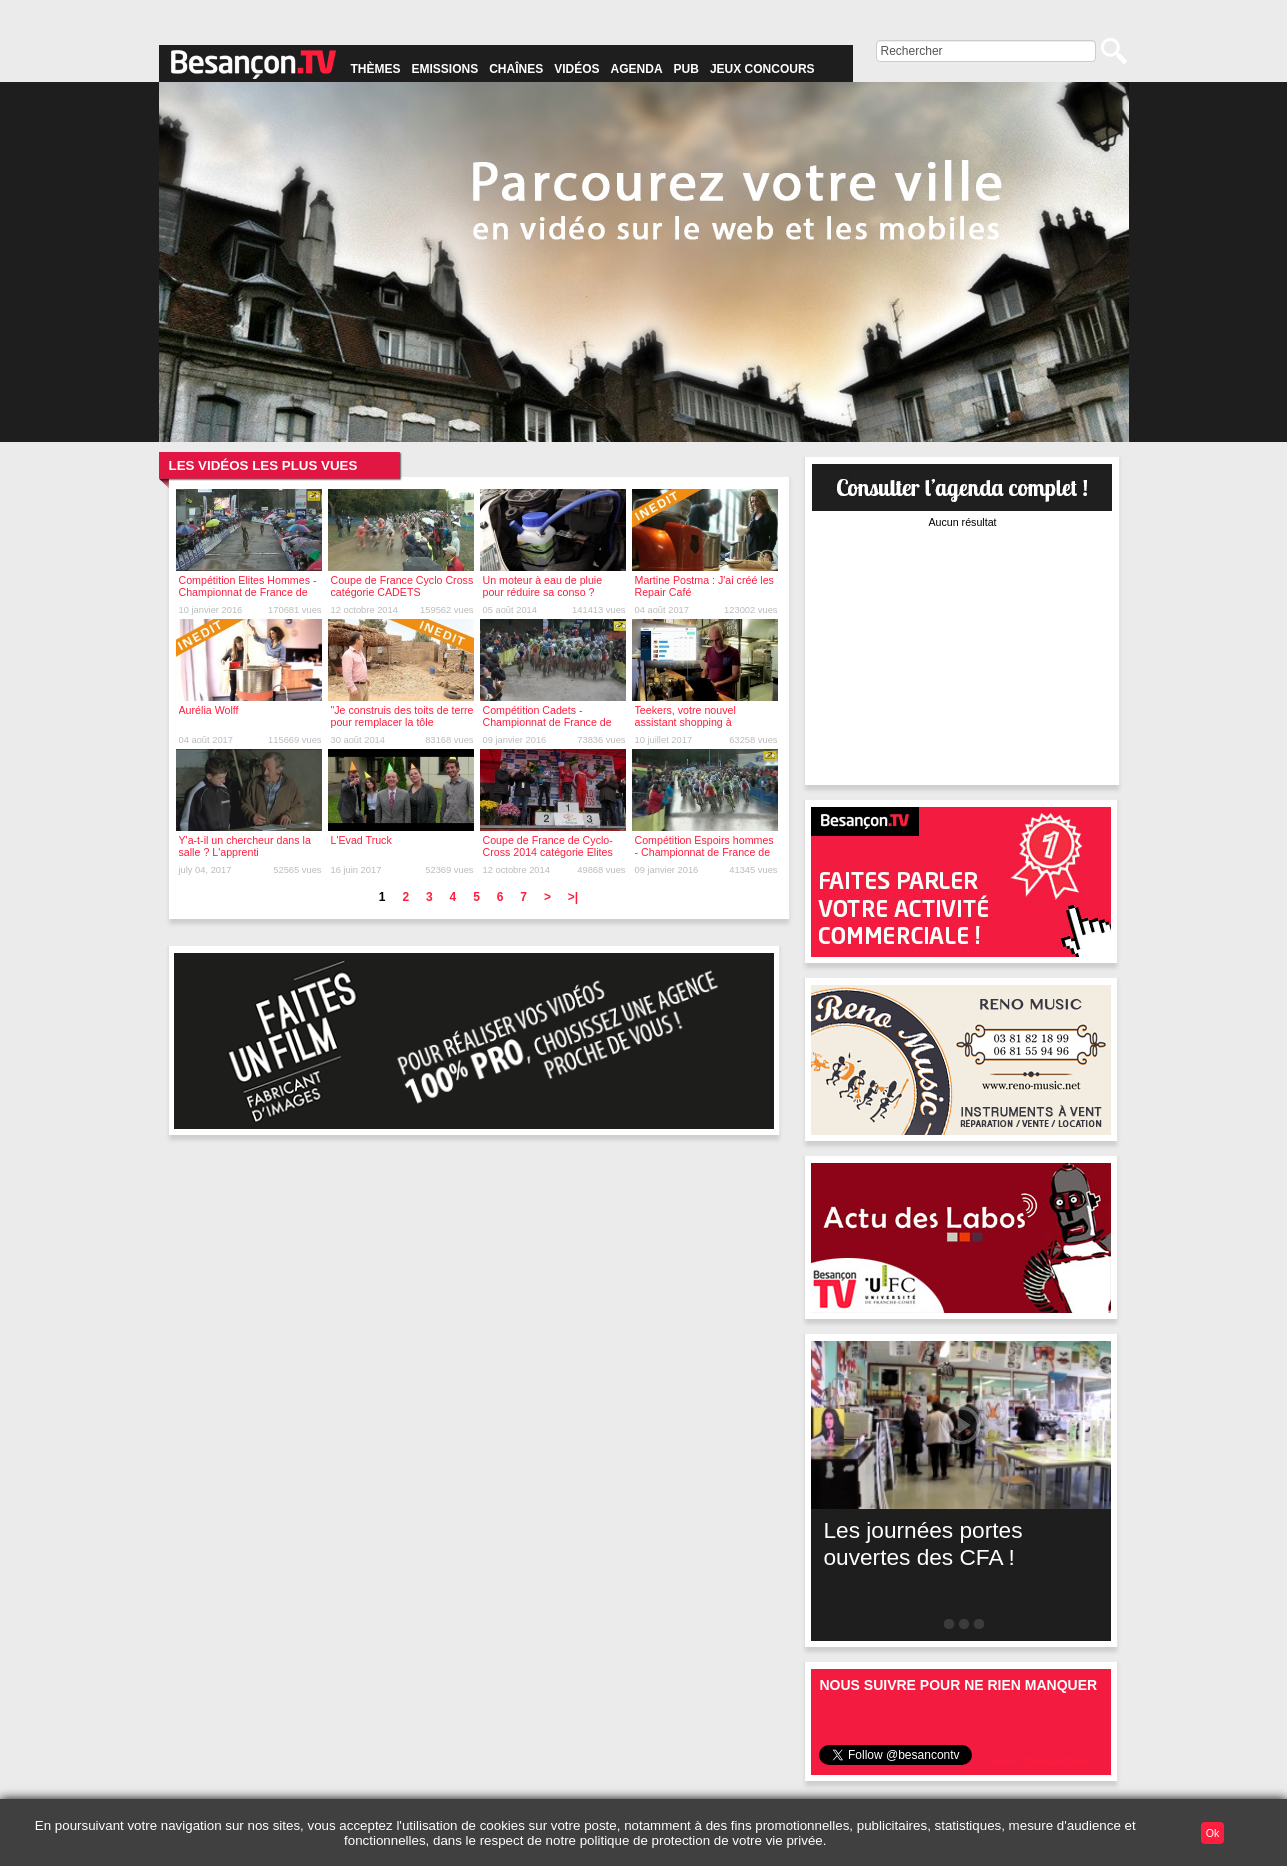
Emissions (445, 69)
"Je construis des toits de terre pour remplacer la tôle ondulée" (402, 722)
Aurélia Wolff (209, 710)
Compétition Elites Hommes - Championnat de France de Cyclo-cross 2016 (248, 592)
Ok (1213, 1833)
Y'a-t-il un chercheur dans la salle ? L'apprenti (245, 846)
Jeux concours (762, 69)
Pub (686, 69)
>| (573, 897)
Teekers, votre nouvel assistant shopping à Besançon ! (685, 722)
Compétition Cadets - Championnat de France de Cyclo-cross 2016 (547, 722)
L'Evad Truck (361, 840)
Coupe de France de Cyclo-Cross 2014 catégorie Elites (548, 846)
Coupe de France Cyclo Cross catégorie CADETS (402, 586)
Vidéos (576, 69)
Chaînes (516, 69)
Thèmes (376, 69)
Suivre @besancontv (1038, 1761)
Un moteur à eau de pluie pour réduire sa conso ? (543, 586)
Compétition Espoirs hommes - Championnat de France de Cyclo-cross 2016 (704, 852)
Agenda (637, 69)
